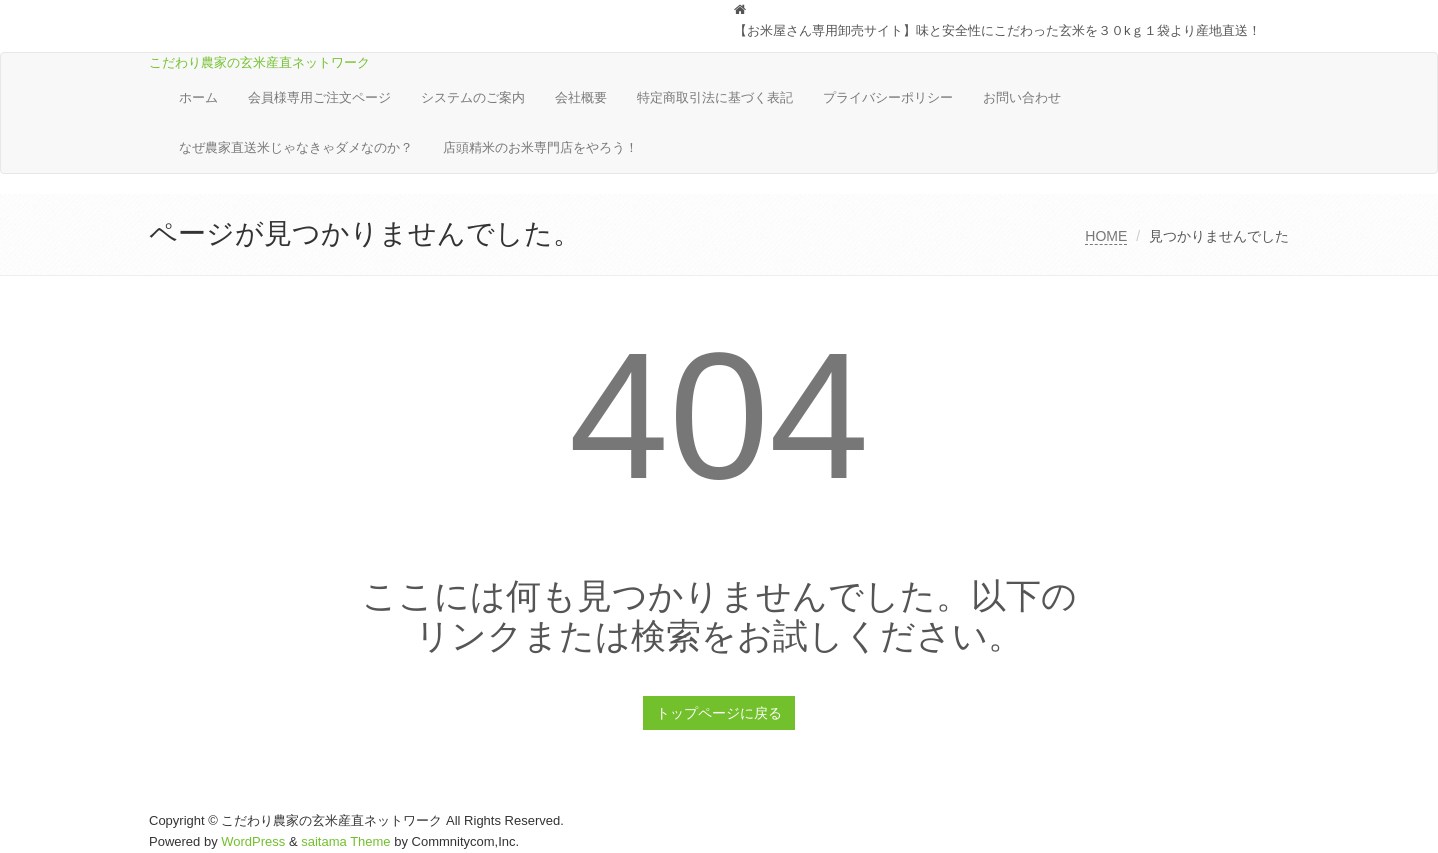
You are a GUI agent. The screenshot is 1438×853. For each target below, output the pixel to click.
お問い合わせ (1022, 97)
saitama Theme (345, 841)
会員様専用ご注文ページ (319, 97)
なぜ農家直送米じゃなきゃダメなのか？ (296, 147)
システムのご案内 (473, 97)
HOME (1106, 236)
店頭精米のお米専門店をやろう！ (540, 147)
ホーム (198, 97)
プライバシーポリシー (888, 97)
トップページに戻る (719, 713)
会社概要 (581, 97)
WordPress (253, 841)
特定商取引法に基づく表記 (715, 97)
